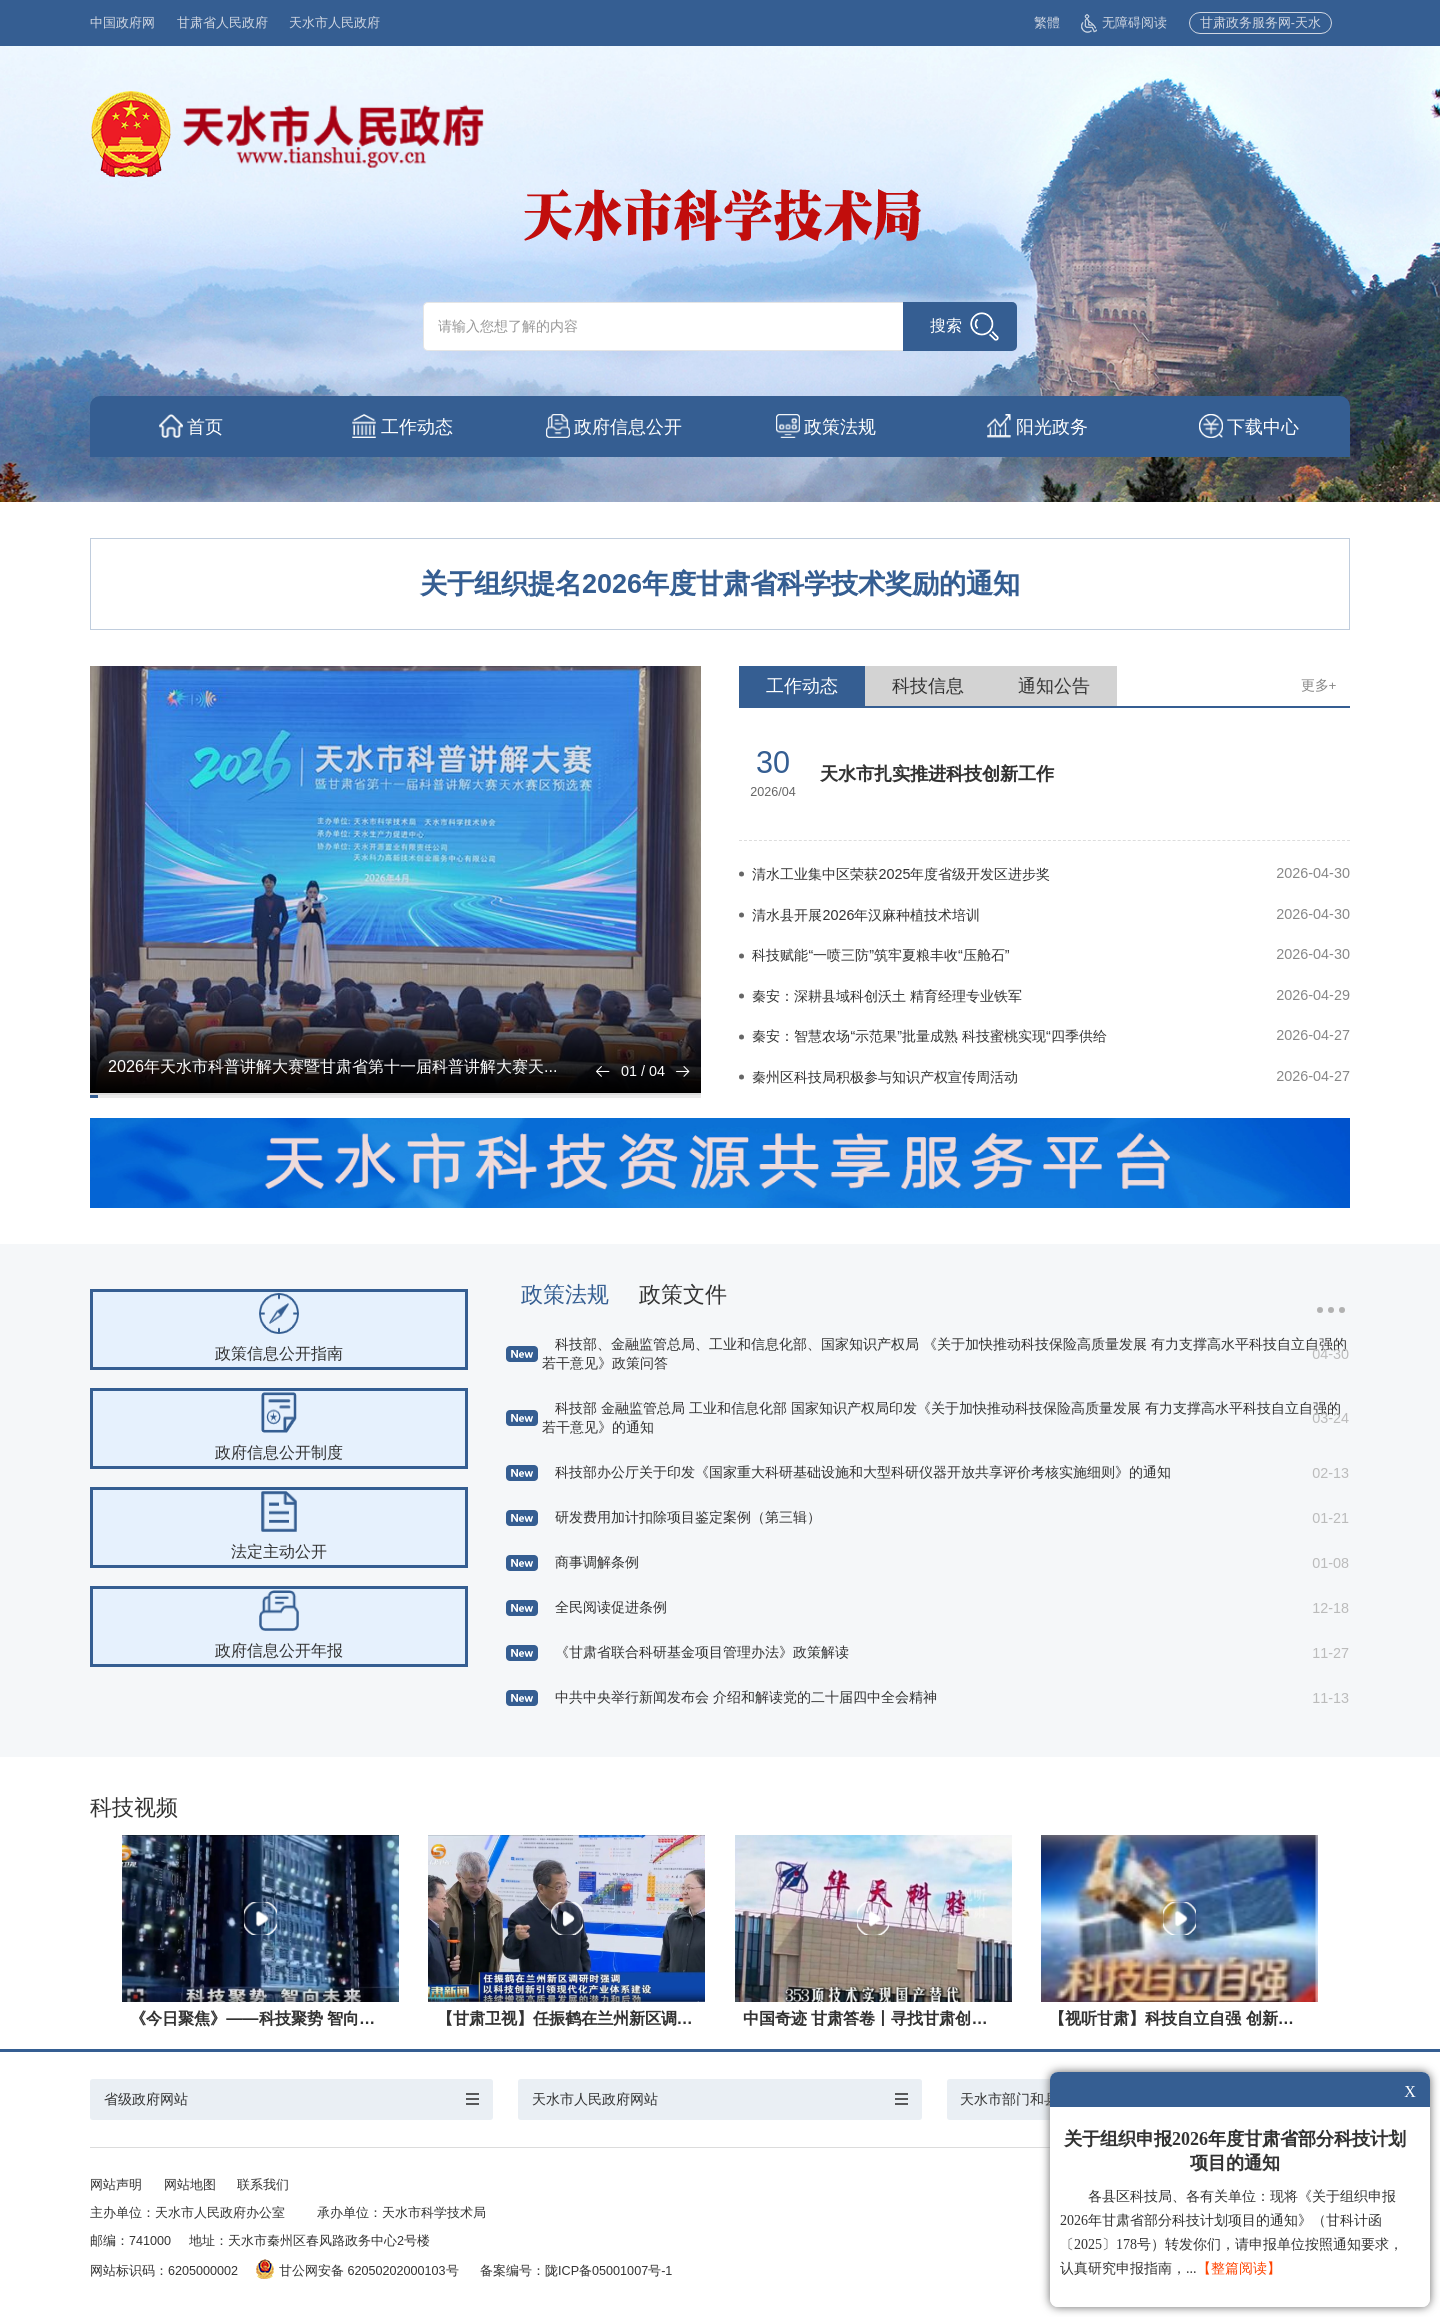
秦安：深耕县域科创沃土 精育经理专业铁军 (887, 996)
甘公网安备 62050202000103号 (357, 2271)
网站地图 (190, 2185)
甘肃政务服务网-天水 (1260, 23)
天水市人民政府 (334, 23)
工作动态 (419, 427)
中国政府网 (122, 23)
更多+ (1319, 685)
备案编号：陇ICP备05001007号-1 (576, 2271)
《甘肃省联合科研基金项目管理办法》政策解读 (702, 1652)
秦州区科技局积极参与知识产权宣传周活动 (885, 1077)
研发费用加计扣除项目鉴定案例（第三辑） (688, 1517)
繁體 (1047, 23)
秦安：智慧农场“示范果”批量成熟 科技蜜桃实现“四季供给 (929, 1036)
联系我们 (263, 2185)
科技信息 (928, 686)
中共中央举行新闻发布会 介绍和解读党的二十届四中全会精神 (746, 1697)
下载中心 (1266, 427)
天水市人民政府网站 (595, 2099)
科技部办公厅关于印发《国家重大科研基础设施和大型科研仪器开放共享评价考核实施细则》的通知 (863, 1472)
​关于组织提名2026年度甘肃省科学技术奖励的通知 (720, 584)
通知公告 (1054, 686)
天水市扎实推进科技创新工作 (937, 774)
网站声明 (116, 2185)
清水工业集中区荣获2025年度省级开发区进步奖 (901, 874)
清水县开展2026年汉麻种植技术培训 (866, 915)
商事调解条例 (597, 1562)
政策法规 (842, 427)
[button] (603, 1071)
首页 (207, 427)
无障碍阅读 (1124, 23)
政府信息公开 (631, 427)
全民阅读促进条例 (611, 1607)
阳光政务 (1054, 427)
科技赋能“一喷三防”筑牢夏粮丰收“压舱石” (880, 955)
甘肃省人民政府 (222, 23)
